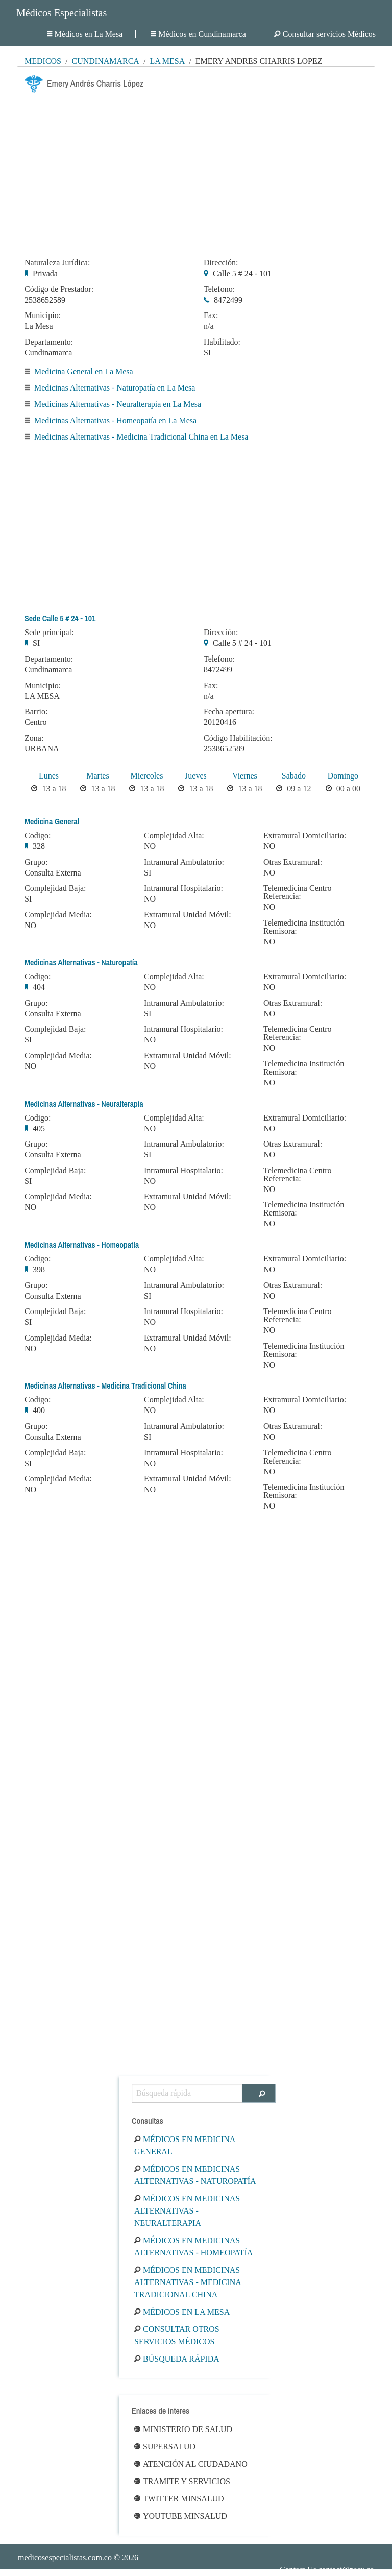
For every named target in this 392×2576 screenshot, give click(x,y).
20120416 (220, 722)
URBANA (41, 748)
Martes (97, 775)
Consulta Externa (52, 872)
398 (39, 1269)
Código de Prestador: (58, 289)
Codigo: (37, 836)
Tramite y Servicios (182, 2481)
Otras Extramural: (292, 862)
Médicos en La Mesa (85, 34)
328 (39, 846)
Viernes (244, 775)
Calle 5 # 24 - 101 (242, 273)
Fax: (211, 315)
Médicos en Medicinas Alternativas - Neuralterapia (187, 2210)
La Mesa (167, 61)
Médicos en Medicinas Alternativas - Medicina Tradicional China (187, 2282)
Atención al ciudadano (191, 2464)
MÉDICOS (42, 61)
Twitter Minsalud (179, 2498)
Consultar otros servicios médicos (176, 2335)
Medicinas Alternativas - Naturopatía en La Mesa (114, 387)
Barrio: (35, 712)
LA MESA (42, 696)
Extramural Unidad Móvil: (187, 915)
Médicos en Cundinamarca (198, 34)
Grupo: (35, 862)
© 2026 (78, 2557)
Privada (45, 273)
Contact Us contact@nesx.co (327, 2569)
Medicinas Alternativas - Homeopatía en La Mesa (115, 420)
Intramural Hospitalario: (183, 888)
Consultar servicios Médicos (325, 34)
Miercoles (146, 775)
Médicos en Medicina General (184, 2145)
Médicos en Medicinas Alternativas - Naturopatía (195, 2175)
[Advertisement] (196, 172)
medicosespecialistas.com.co (65, 2557)
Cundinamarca (105, 61)
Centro (35, 722)
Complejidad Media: (58, 915)
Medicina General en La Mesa (83, 371)
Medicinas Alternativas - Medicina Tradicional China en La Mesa (141, 436)
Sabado (294, 775)
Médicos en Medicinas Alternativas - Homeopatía (193, 2246)
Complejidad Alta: (174, 836)
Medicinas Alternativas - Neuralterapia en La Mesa (117, 404)
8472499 (228, 300)
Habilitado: (222, 342)
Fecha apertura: (229, 712)
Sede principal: (49, 632)
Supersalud (164, 2446)
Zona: (33, 738)
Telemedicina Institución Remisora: (303, 927)
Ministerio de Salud (183, 2429)
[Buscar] (259, 2093)
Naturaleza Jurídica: (57, 263)
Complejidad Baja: (55, 888)
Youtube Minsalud (180, 2516)
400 (39, 1410)
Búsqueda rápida (176, 2358)
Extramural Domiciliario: (304, 836)
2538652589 (44, 300)
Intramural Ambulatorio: (184, 862)
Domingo (343, 775)
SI (207, 352)
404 (39, 987)
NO (30, 925)
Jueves (196, 775)
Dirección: (221, 263)
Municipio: (42, 315)
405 (39, 1128)
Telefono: (219, 289)
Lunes (49, 775)
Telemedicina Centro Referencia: (297, 892)
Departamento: (48, 342)
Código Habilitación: (238, 738)
